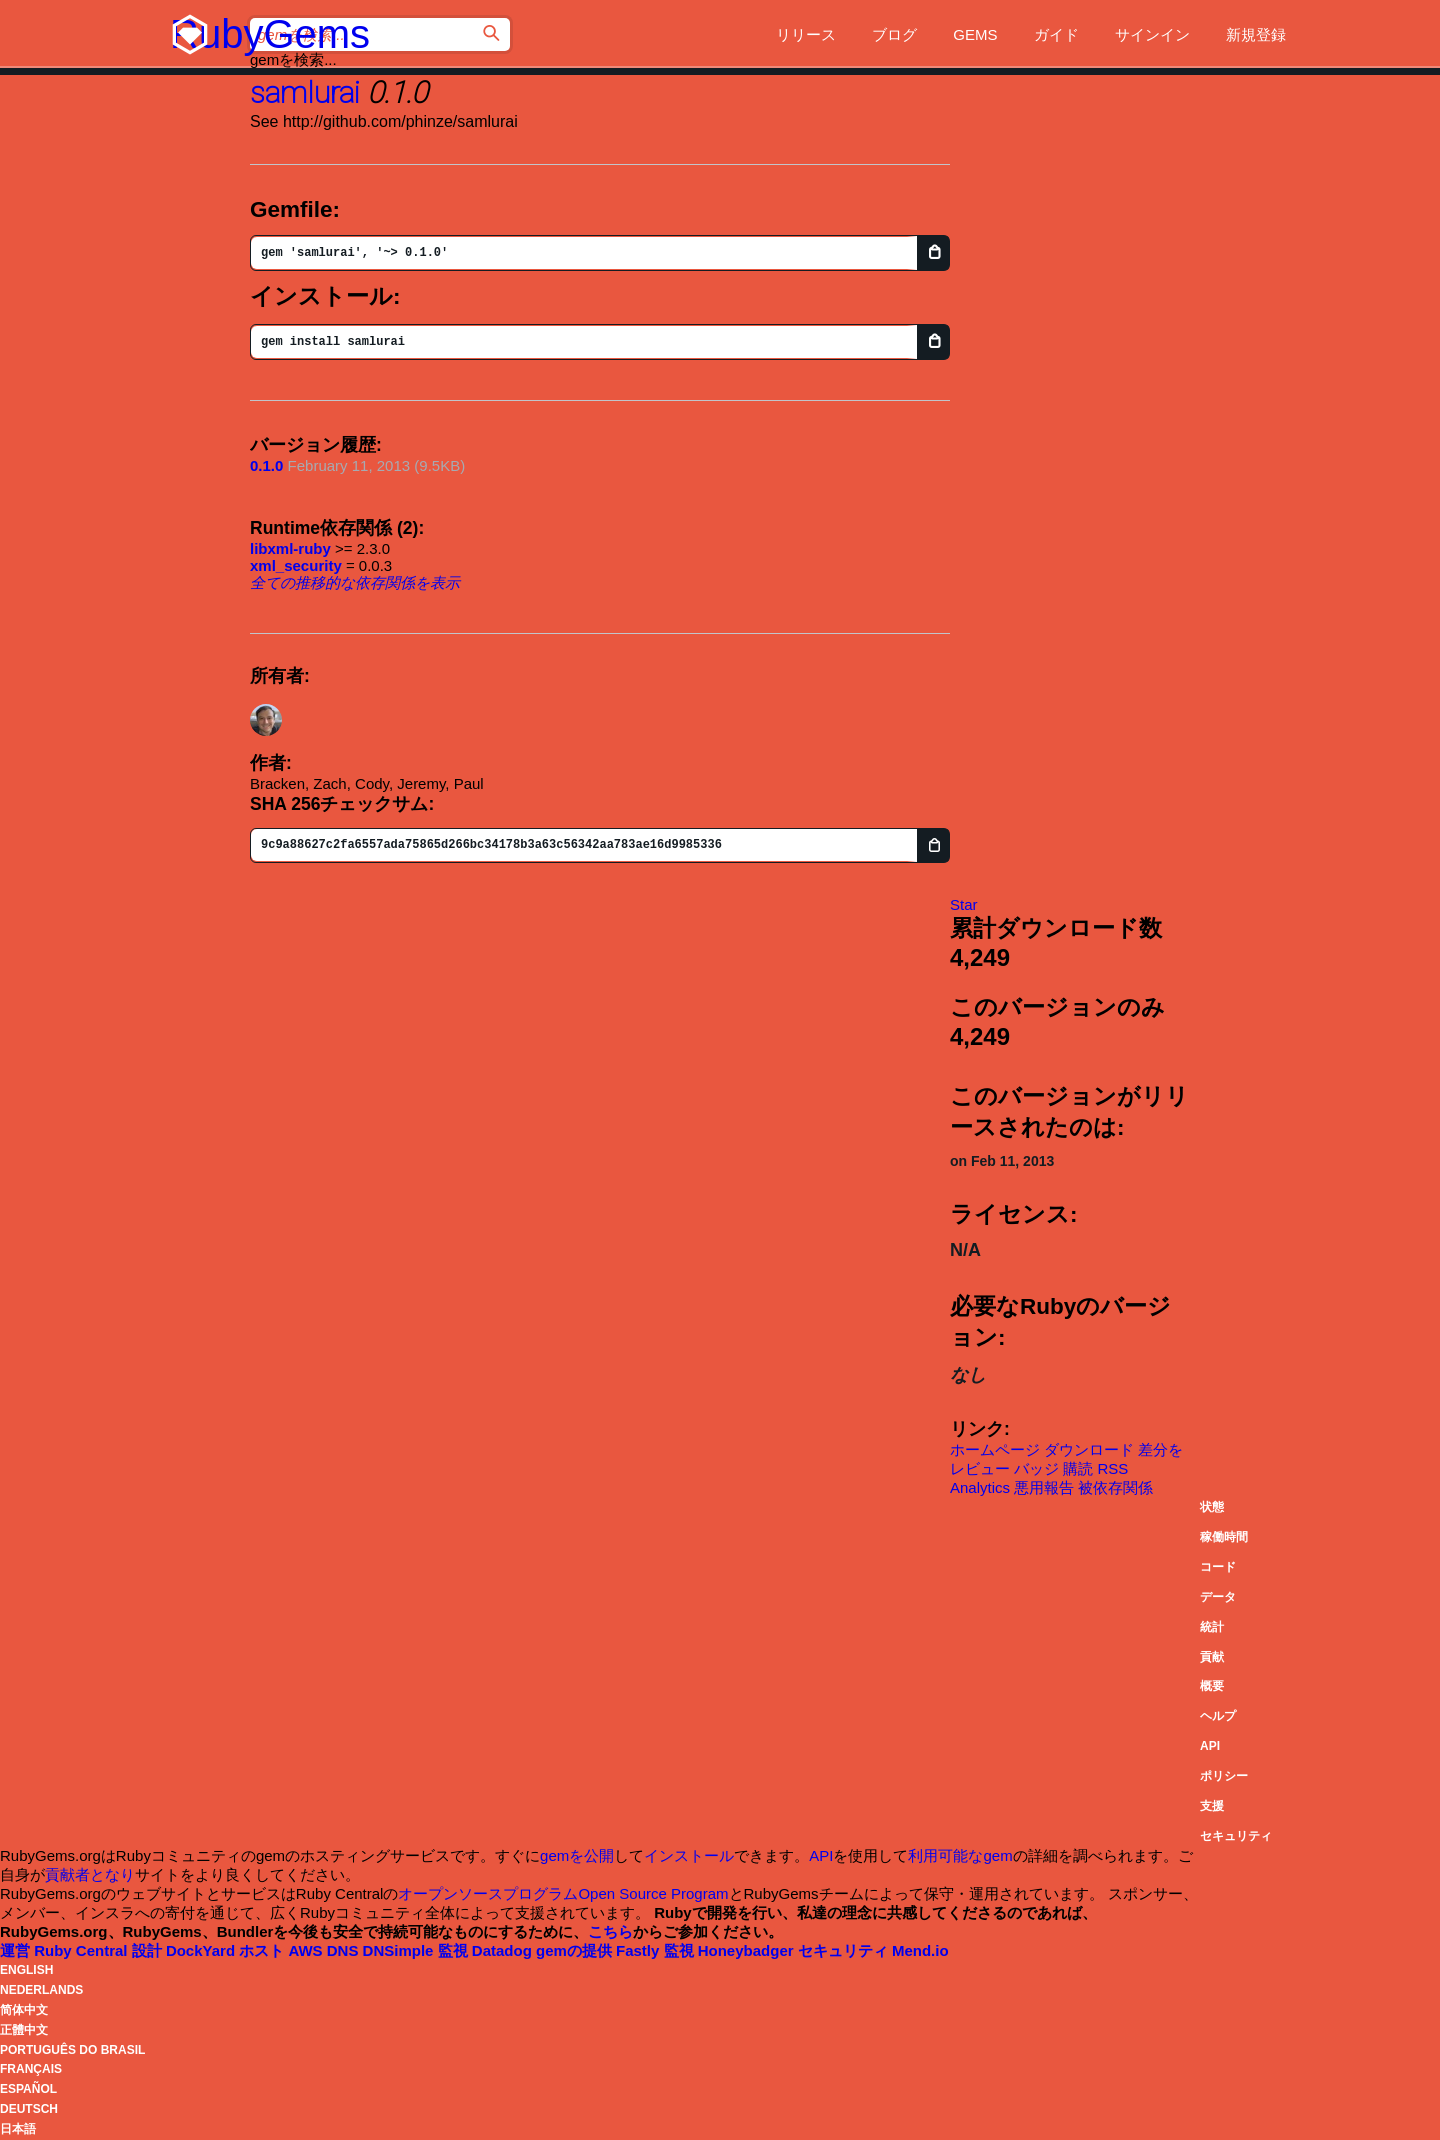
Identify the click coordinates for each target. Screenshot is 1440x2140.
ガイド (1056, 34)
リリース (806, 34)
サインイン (1152, 34)
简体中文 (24, 2010)
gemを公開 (577, 1855)
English (26, 1970)
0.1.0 (266, 465)
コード (1218, 1567)
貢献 (1212, 1657)
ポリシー (1224, 1776)
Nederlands (41, 1990)
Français (31, 2069)
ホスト (283, 1950)
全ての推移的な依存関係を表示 (355, 582)
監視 (487, 1950)
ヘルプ (1218, 1716)
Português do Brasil (72, 2050)
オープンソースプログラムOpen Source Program (563, 1893)
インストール (689, 1855)
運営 (66, 1950)
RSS (1113, 1468)
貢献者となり (90, 1874)
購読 (1078, 1468)
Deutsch (29, 2109)
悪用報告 (1044, 1487)
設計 (186, 1950)
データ (1218, 1597)
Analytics (980, 1487)
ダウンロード (1089, 1449)
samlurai (305, 92)
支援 (1212, 1806)
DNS (382, 1950)
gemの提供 (600, 1950)
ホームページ (995, 1449)
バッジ (1036, 1468)
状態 (1212, 1507)
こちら (610, 1931)
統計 (1212, 1627)
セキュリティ (1236, 1836)
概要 (1212, 1686)
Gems (975, 34)
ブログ (894, 34)
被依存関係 (1115, 1487)
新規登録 (1256, 34)
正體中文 (24, 2030)
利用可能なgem (960, 1855)
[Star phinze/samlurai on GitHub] (964, 904)
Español (28, 2089)
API (1210, 1746)
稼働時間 (1224, 1537)
